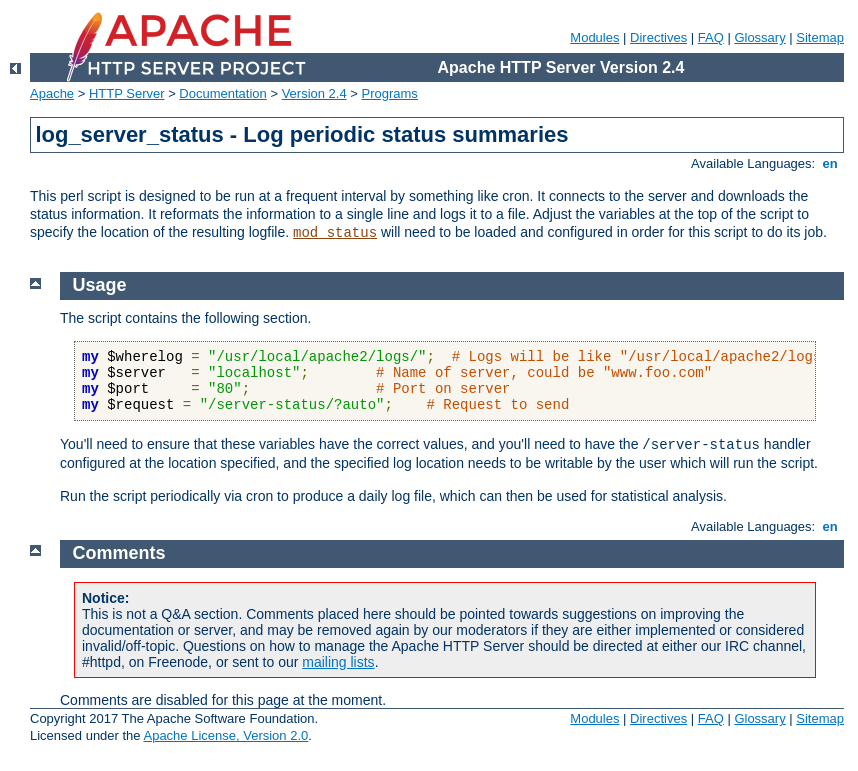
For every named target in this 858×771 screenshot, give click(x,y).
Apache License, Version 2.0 (225, 735)
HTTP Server (127, 93)
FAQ (711, 37)
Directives (658, 37)
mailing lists (338, 662)
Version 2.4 (314, 93)
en (830, 163)
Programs (390, 93)
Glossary (759, 37)
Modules (594, 37)
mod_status (335, 233)
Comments (119, 553)
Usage (100, 285)
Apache (52, 93)
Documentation (222, 93)
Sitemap (820, 37)
